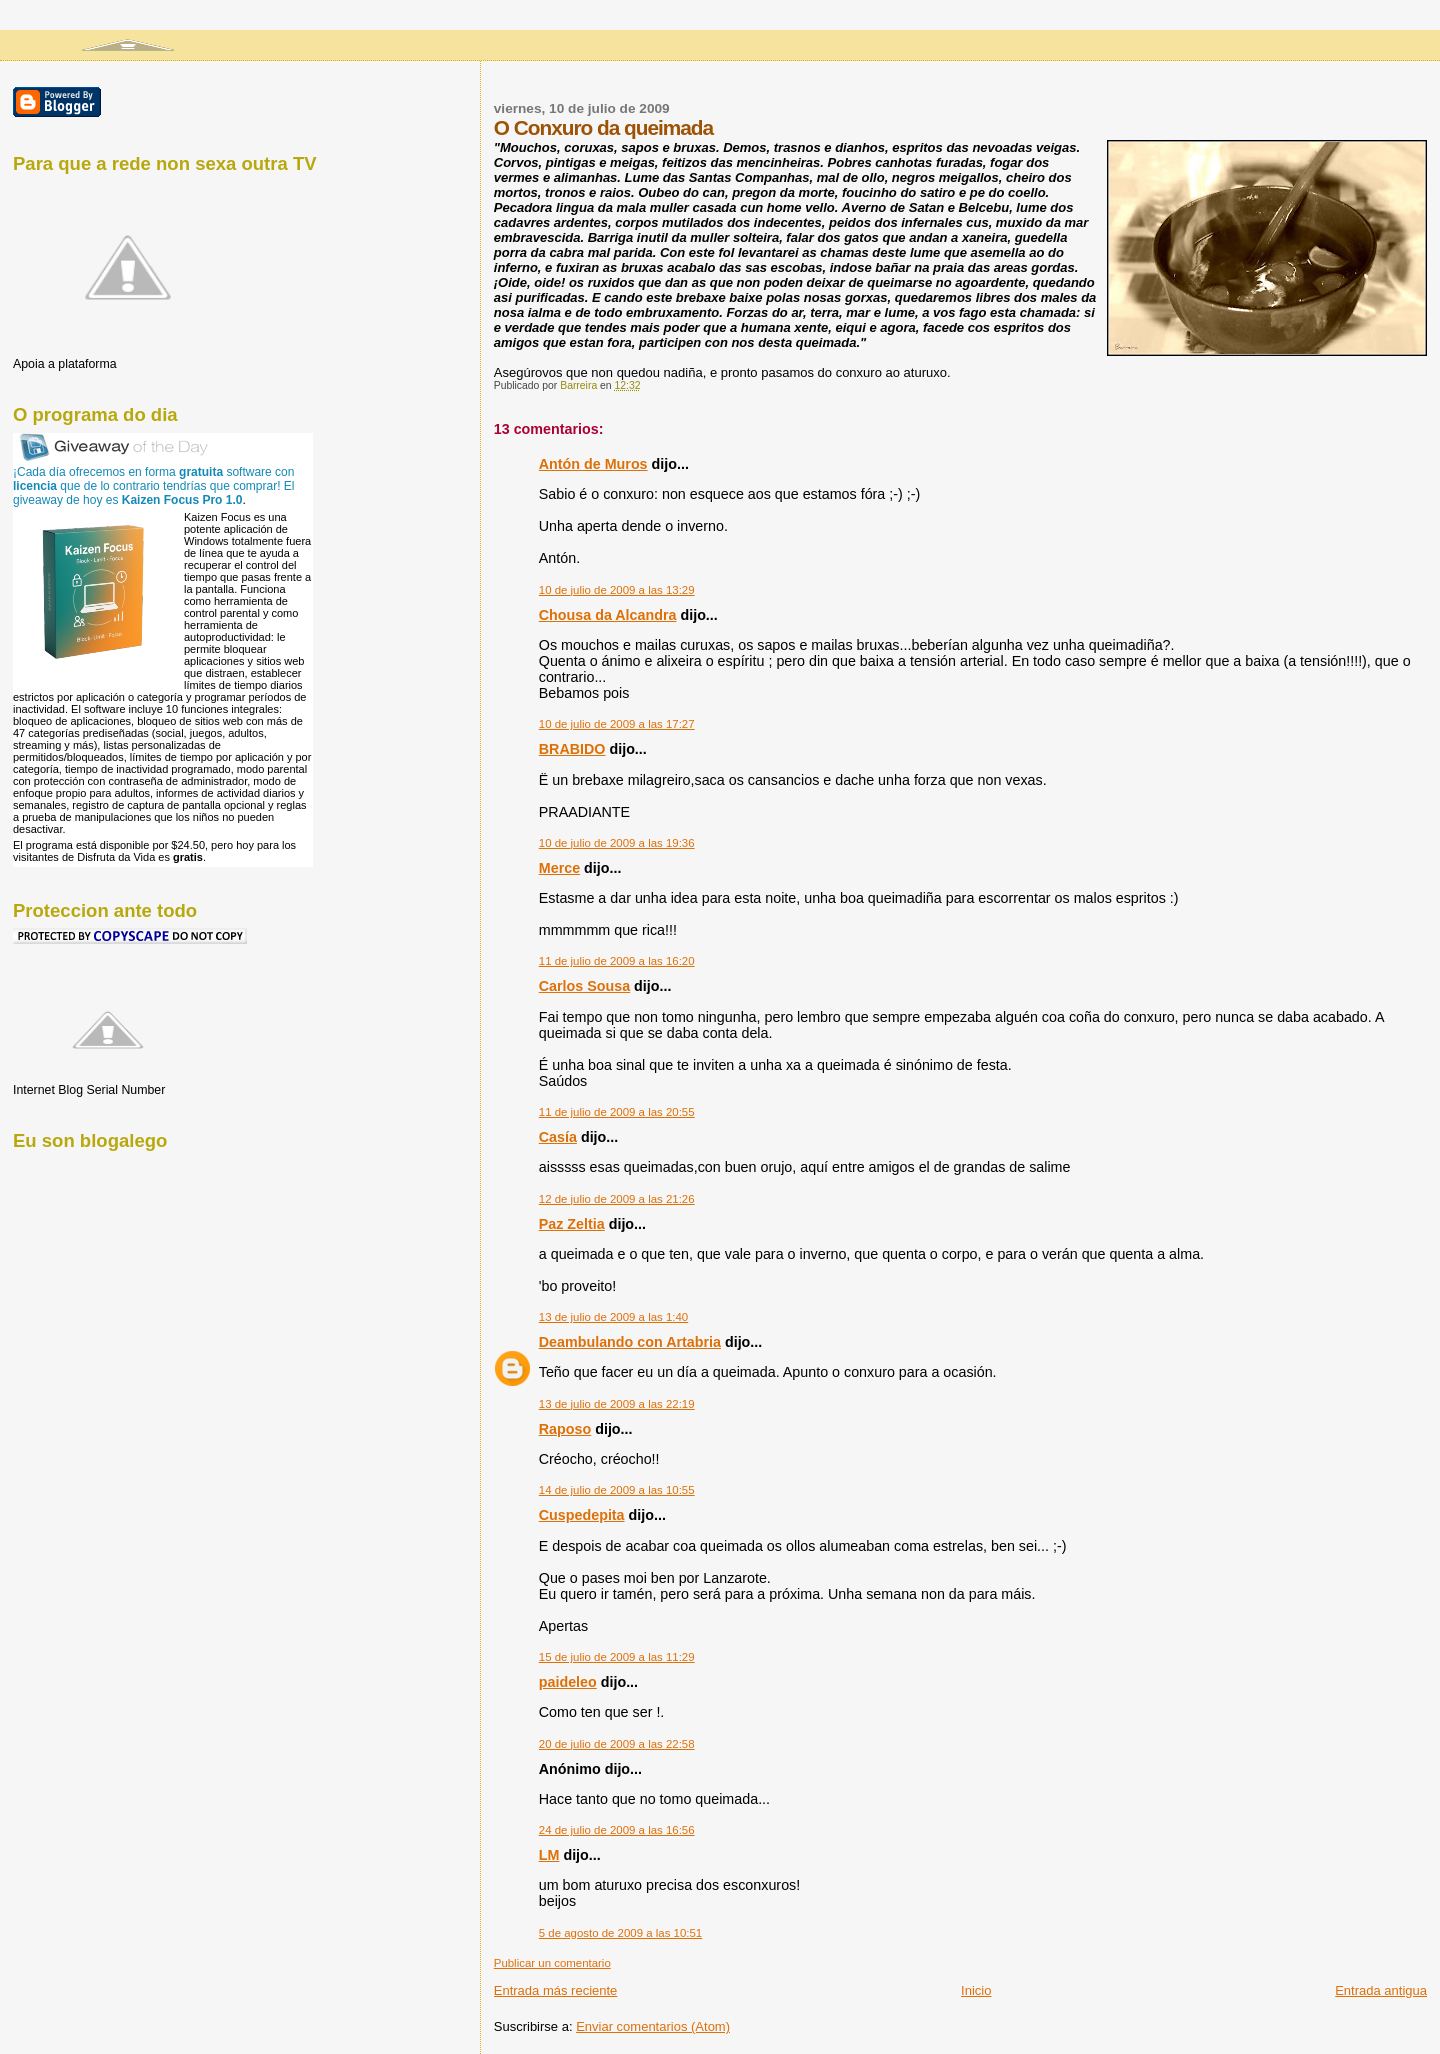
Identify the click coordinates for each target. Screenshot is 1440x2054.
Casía (558, 1137)
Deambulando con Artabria (630, 1342)
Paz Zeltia (572, 1224)
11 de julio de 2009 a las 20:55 (617, 1112)
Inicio (976, 1990)
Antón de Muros (593, 464)
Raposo (565, 1429)
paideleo (568, 1682)
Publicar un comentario (552, 1963)
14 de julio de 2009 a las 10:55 (617, 1490)
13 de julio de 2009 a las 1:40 (613, 1317)
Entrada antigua (1381, 1990)
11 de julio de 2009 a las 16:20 (617, 961)
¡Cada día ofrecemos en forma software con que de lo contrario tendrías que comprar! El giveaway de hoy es (154, 486)
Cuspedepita (582, 1515)
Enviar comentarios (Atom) (653, 2026)
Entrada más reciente (556, 1990)
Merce (559, 868)
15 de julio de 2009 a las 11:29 (617, 1657)
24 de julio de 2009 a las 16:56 (617, 1830)
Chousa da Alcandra (608, 615)
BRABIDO (572, 749)
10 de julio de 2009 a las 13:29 (617, 590)
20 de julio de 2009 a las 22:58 (617, 1744)
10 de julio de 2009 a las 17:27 (617, 724)
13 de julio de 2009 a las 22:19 (617, 1404)
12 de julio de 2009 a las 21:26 (617, 1199)
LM (549, 1855)
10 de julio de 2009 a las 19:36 (617, 843)
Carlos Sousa (584, 986)
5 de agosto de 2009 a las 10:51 (620, 1933)
